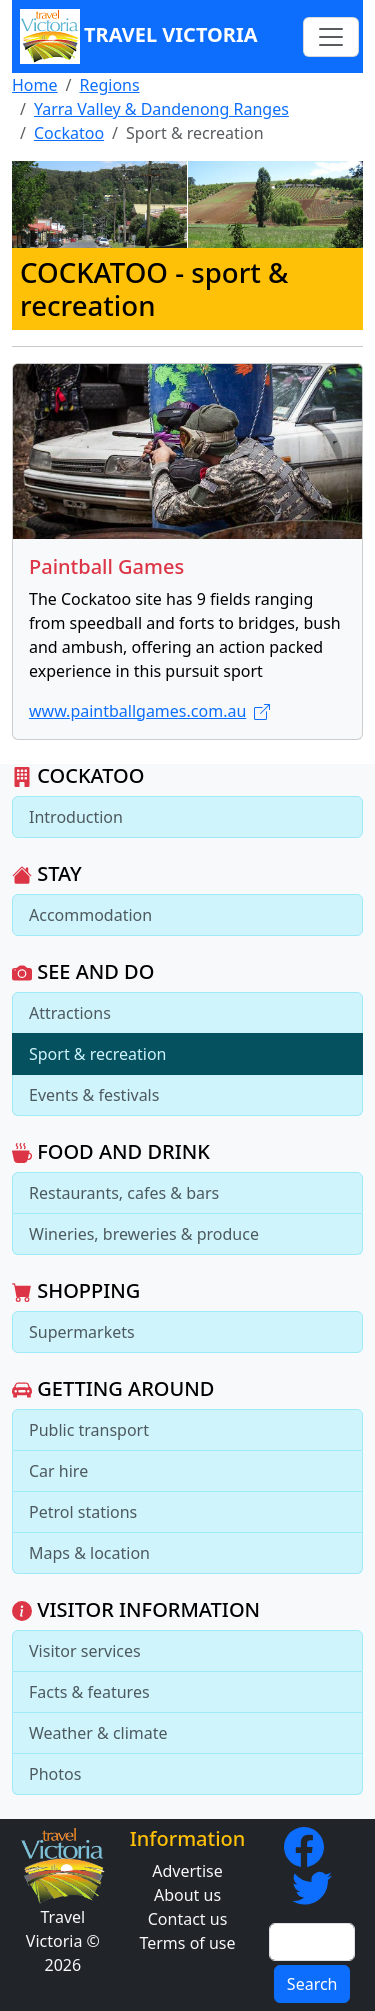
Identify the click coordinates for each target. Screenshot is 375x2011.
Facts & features (89, 1692)
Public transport (89, 1430)
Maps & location (89, 1553)
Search (312, 1984)
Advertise (187, 1871)
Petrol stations (83, 1512)
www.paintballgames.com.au (149, 711)
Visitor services (85, 1651)
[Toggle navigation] (331, 37)
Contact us (188, 1919)
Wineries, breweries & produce (144, 1234)
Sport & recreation (97, 1054)
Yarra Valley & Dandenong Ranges (161, 109)
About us (187, 1895)
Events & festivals (94, 1095)
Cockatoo (69, 133)
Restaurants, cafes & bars (124, 1193)
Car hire (58, 1471)
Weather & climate (98, 1733)
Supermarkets (82, 1332)
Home (35, 85)
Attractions (70, 1013)
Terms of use (187, 1943)
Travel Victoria (139, 36)
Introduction (76, 817)
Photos (55, 1774)
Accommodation (90, 915)
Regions (109, 85)
